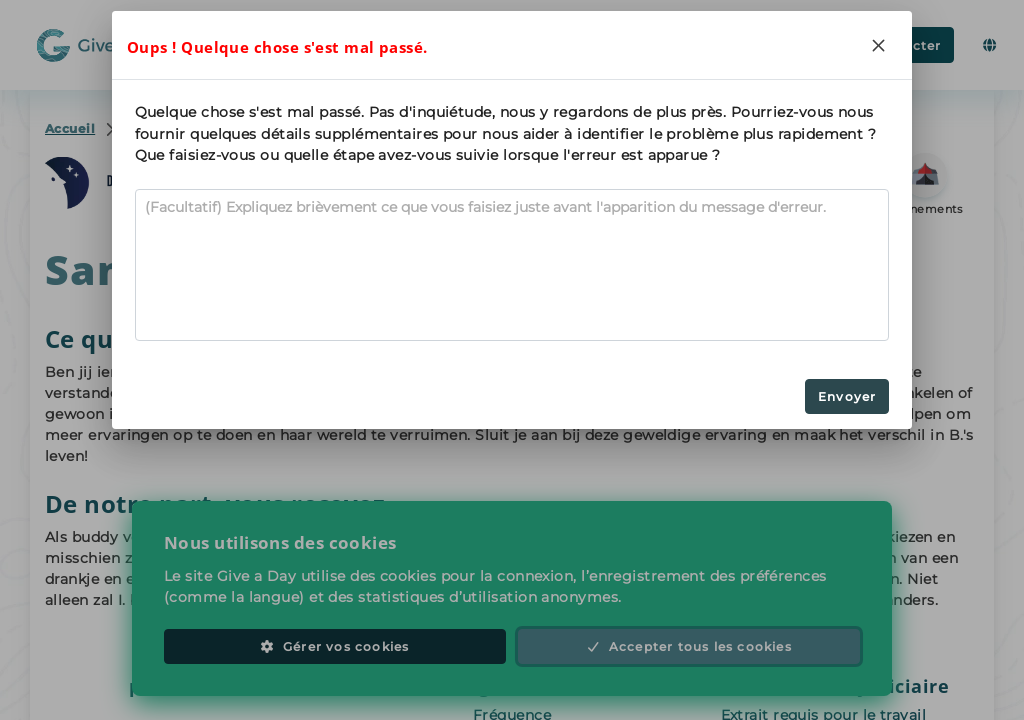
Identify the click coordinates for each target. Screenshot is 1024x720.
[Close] (878, 45)
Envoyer (847, 396)
